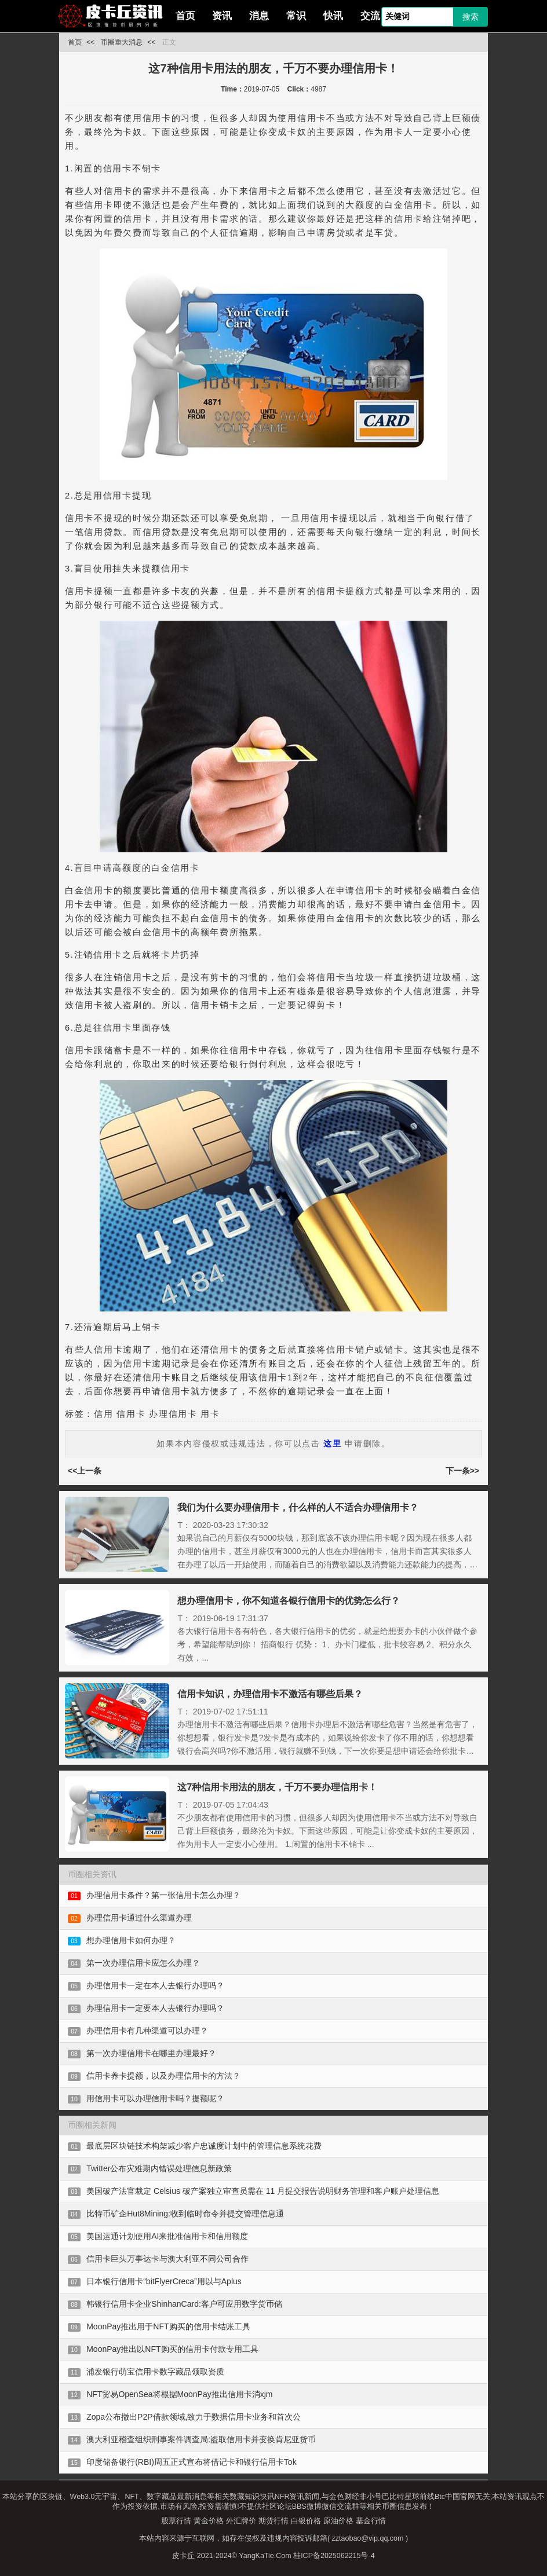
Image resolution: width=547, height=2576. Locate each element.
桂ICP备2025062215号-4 (333, 2556)
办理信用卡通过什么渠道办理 (139, 1917)
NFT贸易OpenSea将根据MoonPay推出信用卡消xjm (179, 2394)
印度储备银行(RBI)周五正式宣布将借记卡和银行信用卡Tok (191, 2462)
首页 (185, 15)
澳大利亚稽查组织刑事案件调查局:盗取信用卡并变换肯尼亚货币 (201, 2439)
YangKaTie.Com (265, 2556)
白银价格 (306, 2521)
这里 (332, 1443)
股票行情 (176, 2521)
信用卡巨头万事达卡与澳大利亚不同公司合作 (167, 2258)
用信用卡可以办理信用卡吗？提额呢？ (155, 2098)
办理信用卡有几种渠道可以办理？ (147, 2030)
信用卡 (130, 1414)
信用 (103, 1414)
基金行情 (371, 2521)
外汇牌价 (241, 2521)
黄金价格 (209, 2521)
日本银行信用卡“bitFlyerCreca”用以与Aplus (164, 2281)
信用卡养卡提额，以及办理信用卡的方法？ (163, 2075)
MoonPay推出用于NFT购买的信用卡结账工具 (168, 2326)
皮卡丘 (183, 2556)
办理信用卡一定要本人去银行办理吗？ (155, 2008)
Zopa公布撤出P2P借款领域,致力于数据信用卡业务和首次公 (193, 2416)
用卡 (210, 1414)
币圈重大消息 (122, 42)
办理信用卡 (173, 1414)
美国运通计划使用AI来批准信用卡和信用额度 (167, 2236)
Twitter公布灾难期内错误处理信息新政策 (159, 2168)
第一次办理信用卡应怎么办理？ (143, 1962)
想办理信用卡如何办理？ (131, 1940)
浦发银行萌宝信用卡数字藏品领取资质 (155, 2371)
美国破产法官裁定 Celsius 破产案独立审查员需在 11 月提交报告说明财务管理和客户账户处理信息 (262, 2191)
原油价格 (338, 2521)
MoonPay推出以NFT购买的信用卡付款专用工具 (172, 2349)
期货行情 (273, 2521)
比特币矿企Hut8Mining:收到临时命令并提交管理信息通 (185, 2213)
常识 (296, 15)
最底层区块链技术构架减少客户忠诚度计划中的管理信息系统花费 (204, 2145)
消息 (259, 15)
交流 (370, 15)
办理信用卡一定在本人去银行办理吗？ (155, 1985)
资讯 (222, 15)
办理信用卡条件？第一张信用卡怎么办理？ (163, 1895)
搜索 (470, 16)
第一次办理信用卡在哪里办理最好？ (151, 2053)
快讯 (333, 15)
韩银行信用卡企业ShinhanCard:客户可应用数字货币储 (184, 2303)
